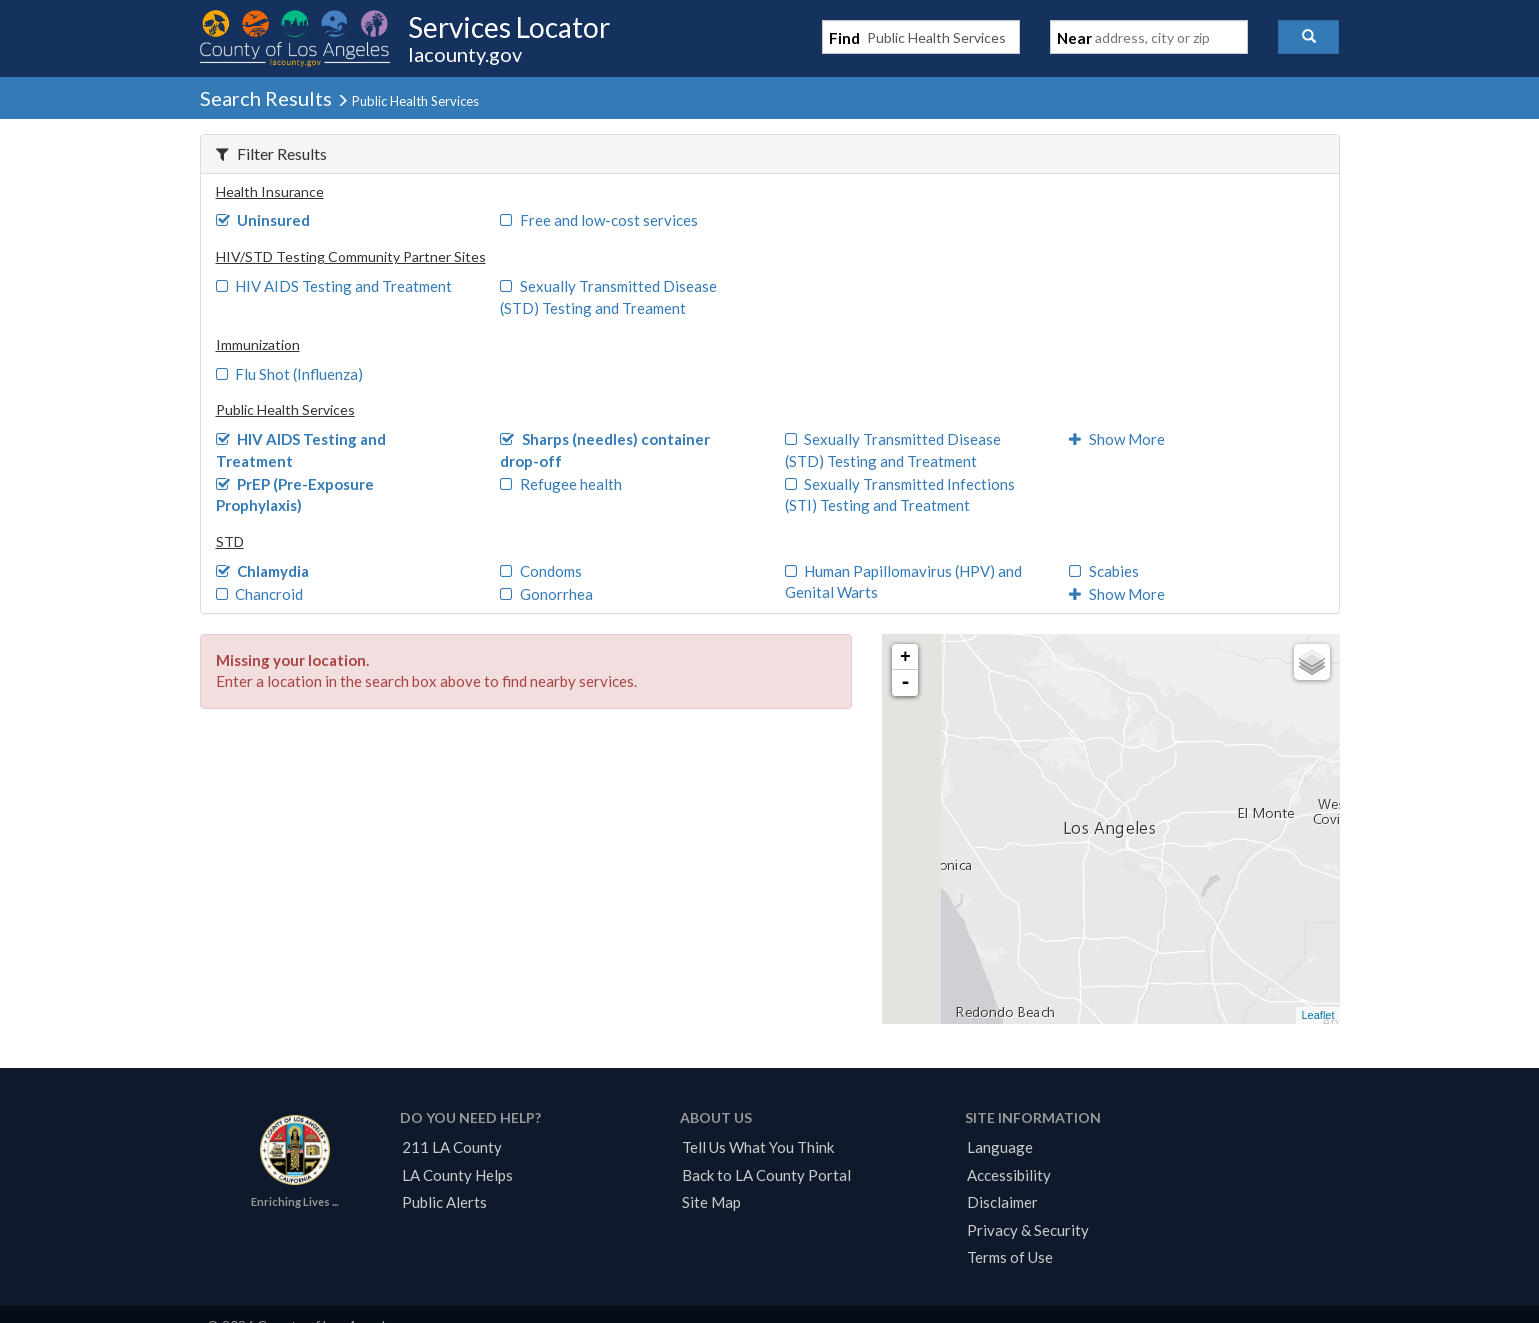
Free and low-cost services (599, 220)
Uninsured (263, 220)
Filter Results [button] (271, 153)
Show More (1117, 439)
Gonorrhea (546, 594)
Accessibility (1009, 1175)
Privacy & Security (1028, 1230)
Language (1000, 1147)
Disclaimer (1002, 1202)
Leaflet (1317, 1015)
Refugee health (561, 484)
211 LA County (452, 1147)
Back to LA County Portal (766, 1175)
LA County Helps (457, 1175)
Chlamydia (263, 571)
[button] (1308, 37)
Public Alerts (444, 1202)
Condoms (541, 571)
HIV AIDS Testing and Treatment (334, 286)
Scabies (1104, 571)
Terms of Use (1010, 1257)
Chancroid (260, 594)
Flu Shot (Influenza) (290, 374)
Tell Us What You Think (758, 1147)
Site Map (711, 1202)
